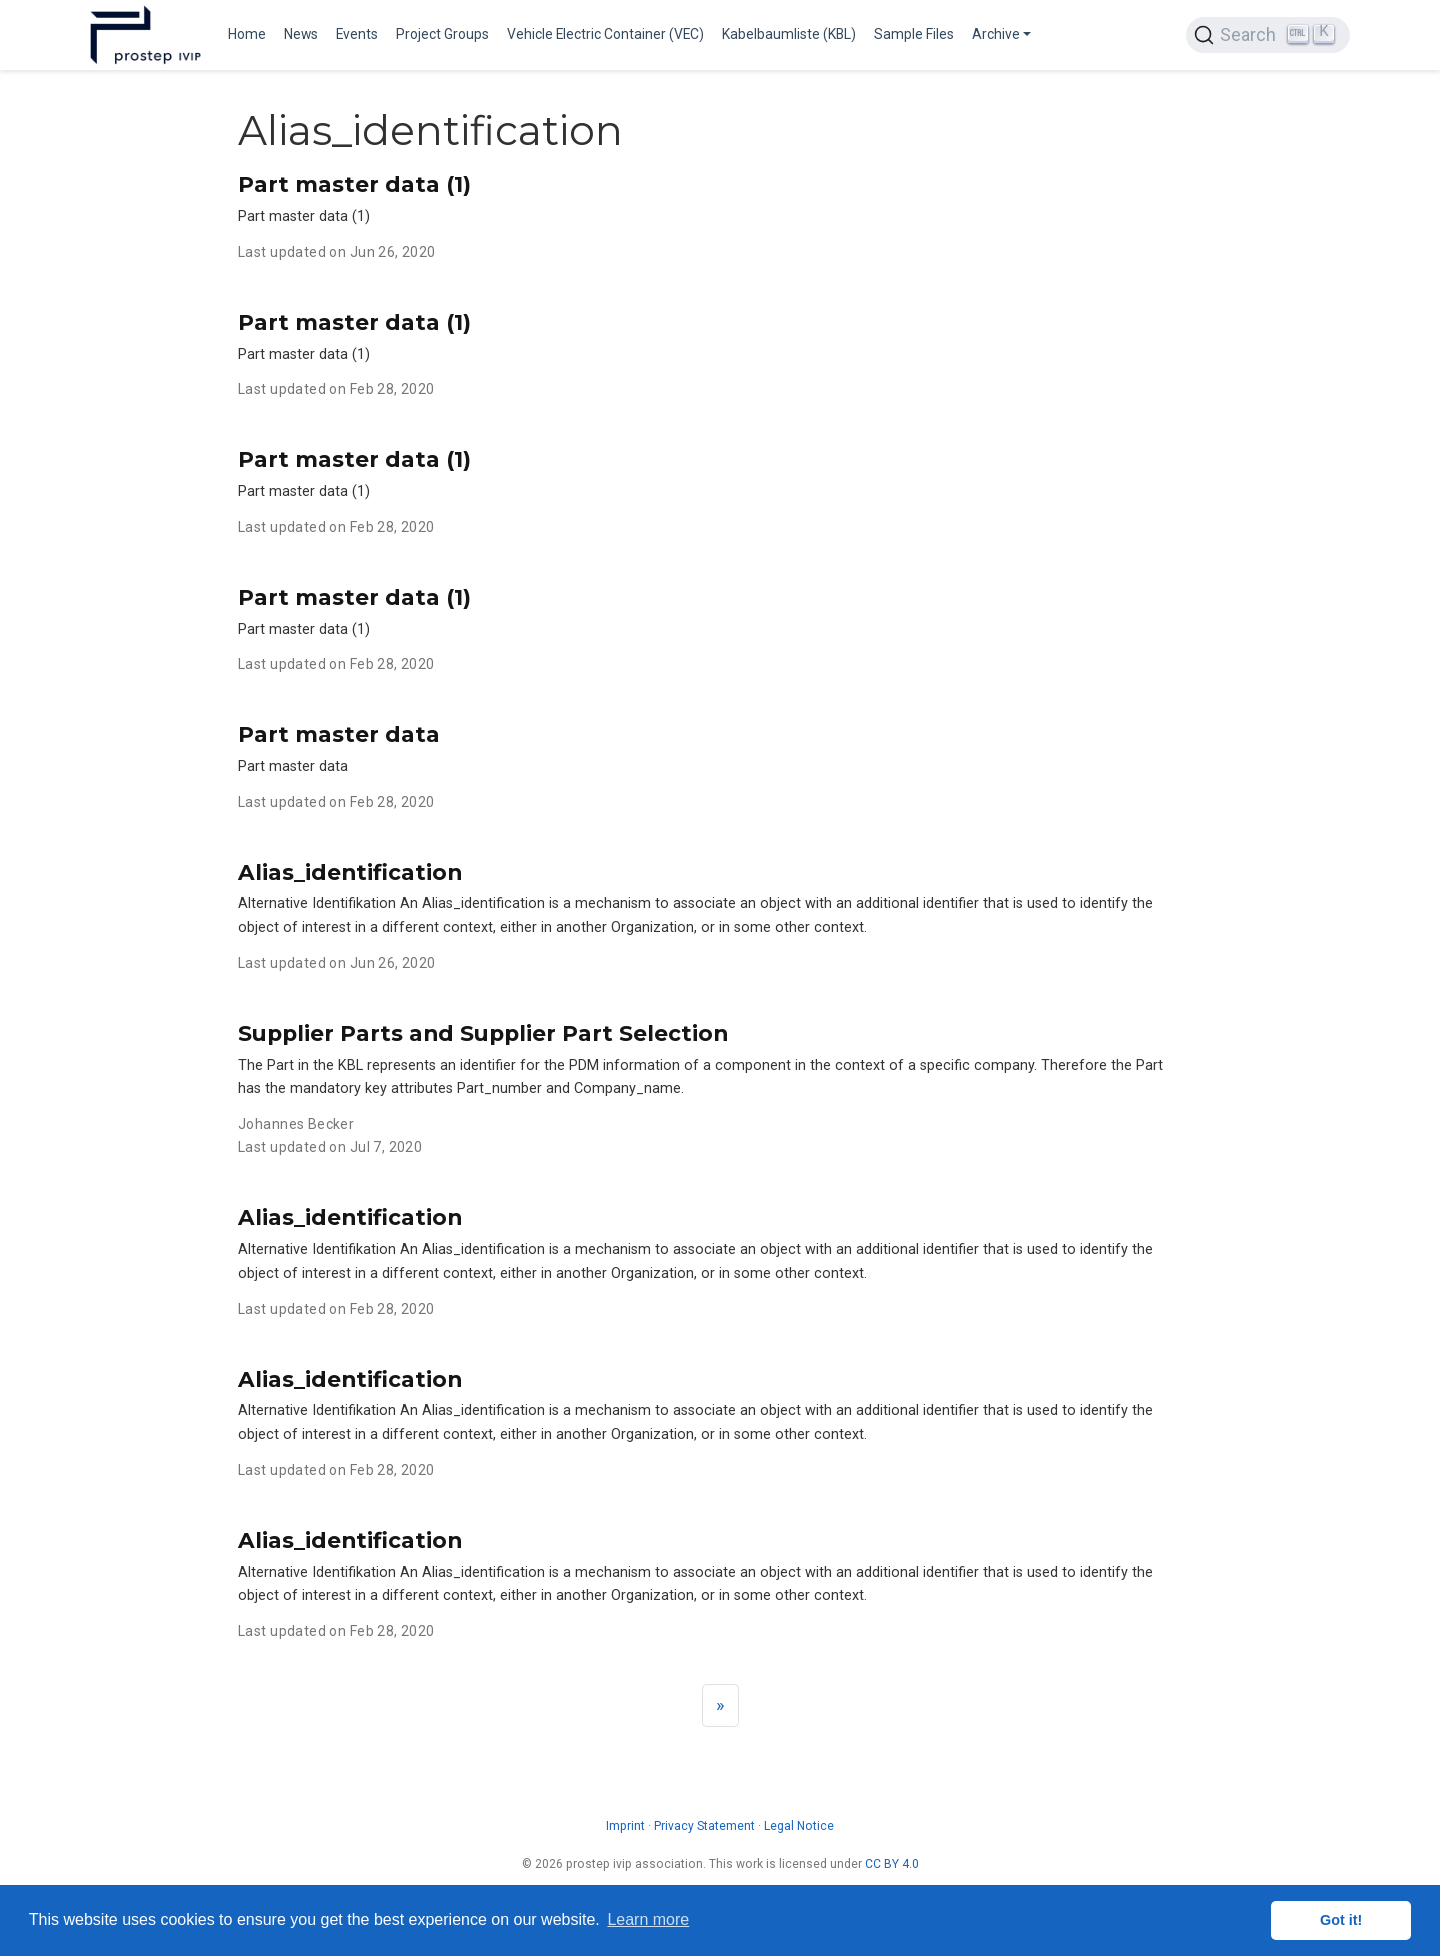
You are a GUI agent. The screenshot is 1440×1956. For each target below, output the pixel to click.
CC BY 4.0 (892, 1864)
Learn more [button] (648, 1919)
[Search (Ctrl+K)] (1268, 35)
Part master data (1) (354, 184)
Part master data (339, 734)
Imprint (625, 1826)
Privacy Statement (704, 1826)
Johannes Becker (296, 1124)
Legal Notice (799, 1826)
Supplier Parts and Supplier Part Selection (483, 1033)
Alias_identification (350, 872)
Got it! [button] (1341, 1920)
